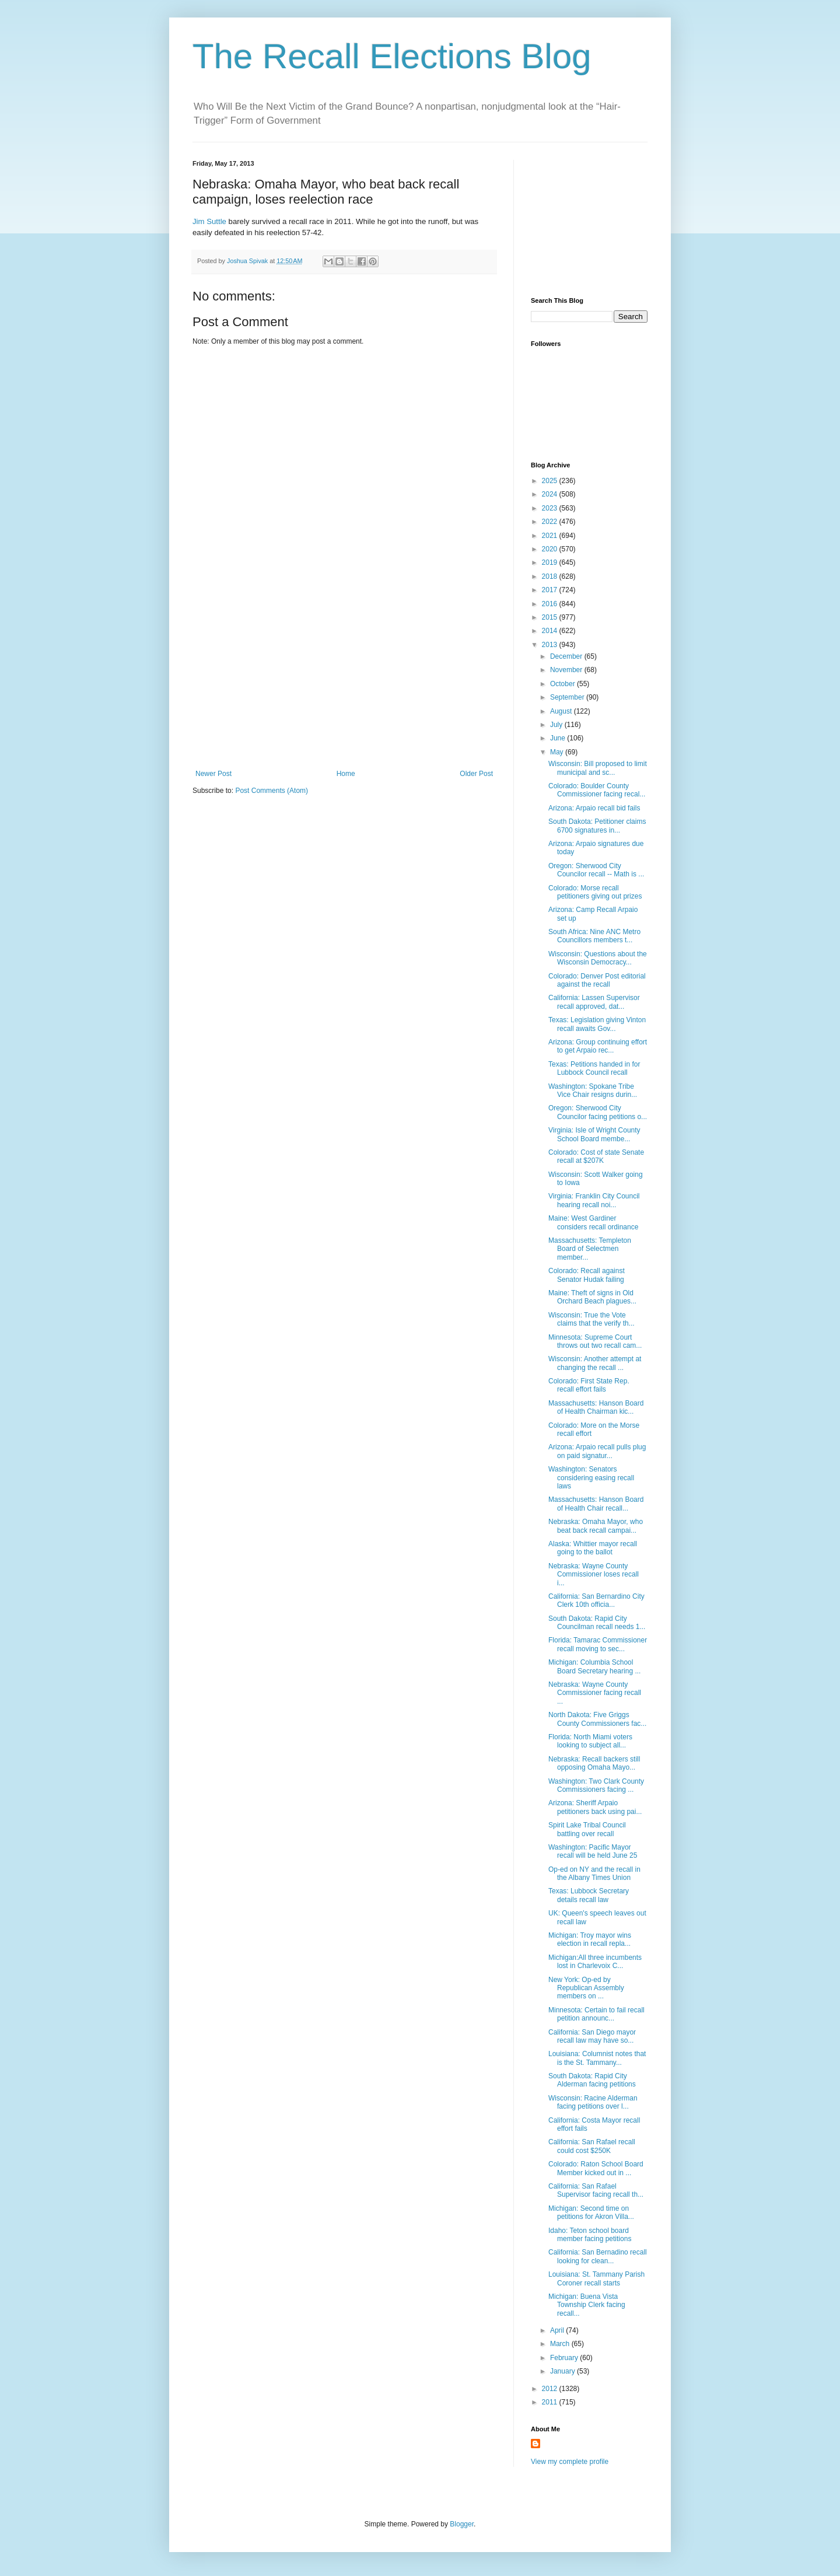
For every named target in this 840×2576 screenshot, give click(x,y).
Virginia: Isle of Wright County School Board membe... (594, 1134)
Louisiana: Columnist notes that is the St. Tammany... (597, 2058)
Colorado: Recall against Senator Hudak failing (586, 1275)
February (565, 2358)
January (563, 2371)
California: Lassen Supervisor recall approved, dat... (594, 1002)
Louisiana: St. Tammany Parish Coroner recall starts (596, 2278)
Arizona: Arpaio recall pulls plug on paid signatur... (597, 1451)
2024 (550, 494)
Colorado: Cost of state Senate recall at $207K (596, 1156)
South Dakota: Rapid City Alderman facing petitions (592, 2080)
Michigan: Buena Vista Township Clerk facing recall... (586, 2305)
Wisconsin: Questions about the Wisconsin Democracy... (597, 958)
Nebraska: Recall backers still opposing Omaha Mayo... (594, 1763)
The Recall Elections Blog (392, 56)
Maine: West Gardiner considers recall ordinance (593, 1222)
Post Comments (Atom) (271, 791)
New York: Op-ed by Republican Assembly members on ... (586, 1988)
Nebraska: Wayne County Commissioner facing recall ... (594, 1692)
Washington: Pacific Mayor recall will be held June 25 (592, 1851)
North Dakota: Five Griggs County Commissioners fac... (597, 1719)
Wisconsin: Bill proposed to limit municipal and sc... (597, 768)
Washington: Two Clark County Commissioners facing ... (596, 1785)
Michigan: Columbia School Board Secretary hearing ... (594, 1666)
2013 (550, 645)
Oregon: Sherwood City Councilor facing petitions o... (597, 1112)
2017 (550, 590)
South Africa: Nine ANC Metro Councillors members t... (594, 936)
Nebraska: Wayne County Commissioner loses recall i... (593, 1574)
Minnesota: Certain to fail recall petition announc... (596, 2014)
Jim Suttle (210, 221)
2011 (550, 2402)
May (557, 752)
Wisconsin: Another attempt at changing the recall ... (594, 1363)
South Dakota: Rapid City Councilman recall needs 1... (596, 1622)
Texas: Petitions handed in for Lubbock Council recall (594, 1068)
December (567, 656)
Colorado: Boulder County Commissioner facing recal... (596, 790)
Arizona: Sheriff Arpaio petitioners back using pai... (595, 1807)
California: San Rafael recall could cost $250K (591, 2146)
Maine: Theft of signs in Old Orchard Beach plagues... (592, 1297)
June (558, 738)
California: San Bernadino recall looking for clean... (597, 2256)
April (558, 2330)
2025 (550, 481)
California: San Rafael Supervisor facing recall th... (595, 2190)
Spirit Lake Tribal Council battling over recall (587, 1829)
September (568, 697)
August (562, 711)
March (561, 2344)
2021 (550, 536)
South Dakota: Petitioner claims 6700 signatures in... (597, 825)
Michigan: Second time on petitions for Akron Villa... (591, 2212)
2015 (550, 617)
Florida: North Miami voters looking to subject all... (590, 1741)
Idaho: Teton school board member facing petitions (589, 2235)
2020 (550, 549)
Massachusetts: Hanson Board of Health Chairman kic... (595, 1407)
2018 (550, 576)
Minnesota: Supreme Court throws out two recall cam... (595, 1341)
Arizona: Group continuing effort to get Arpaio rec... (597, 1046)
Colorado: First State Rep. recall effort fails (588, 1385)
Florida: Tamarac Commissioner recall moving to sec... (597, 1644)
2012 (550, 2389)
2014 (550, 631)
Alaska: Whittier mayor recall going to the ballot (592, 1548)
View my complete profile (569, 2462)
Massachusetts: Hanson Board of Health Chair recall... (595, 1503)
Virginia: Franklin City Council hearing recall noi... (594, 1200)
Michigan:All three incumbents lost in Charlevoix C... (595, 1961)
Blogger (462, 2524)
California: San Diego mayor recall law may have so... (592, 2036)
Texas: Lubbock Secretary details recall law (588, 1895)
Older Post (476, 774)
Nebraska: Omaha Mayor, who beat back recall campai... (595, 1526)
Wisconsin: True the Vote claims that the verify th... (591, 1319)
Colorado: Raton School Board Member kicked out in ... (595, 2168)
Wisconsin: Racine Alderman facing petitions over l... (593, 2102)
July (557, 725)
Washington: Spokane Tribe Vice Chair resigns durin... (592, 1090)
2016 (550, 604)
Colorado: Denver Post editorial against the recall (597, 980)
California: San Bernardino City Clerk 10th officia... (596, 1600)
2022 (550, 522)
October (563, 684)
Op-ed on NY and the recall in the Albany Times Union (594, 1873)
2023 (550, 508)
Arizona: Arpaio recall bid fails (594, 808)
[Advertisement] (344, 682)
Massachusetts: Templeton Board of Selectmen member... (589, 1248)
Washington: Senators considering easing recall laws (591, 1477)
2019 (550, 562)
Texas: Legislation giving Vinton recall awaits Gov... (597, 1024)
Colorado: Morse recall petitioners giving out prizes (595, 892)
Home (346, 774)
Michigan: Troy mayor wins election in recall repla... (589, 1939)
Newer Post (213, 774)
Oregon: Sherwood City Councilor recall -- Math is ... (596, 870)
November (567, 670)
